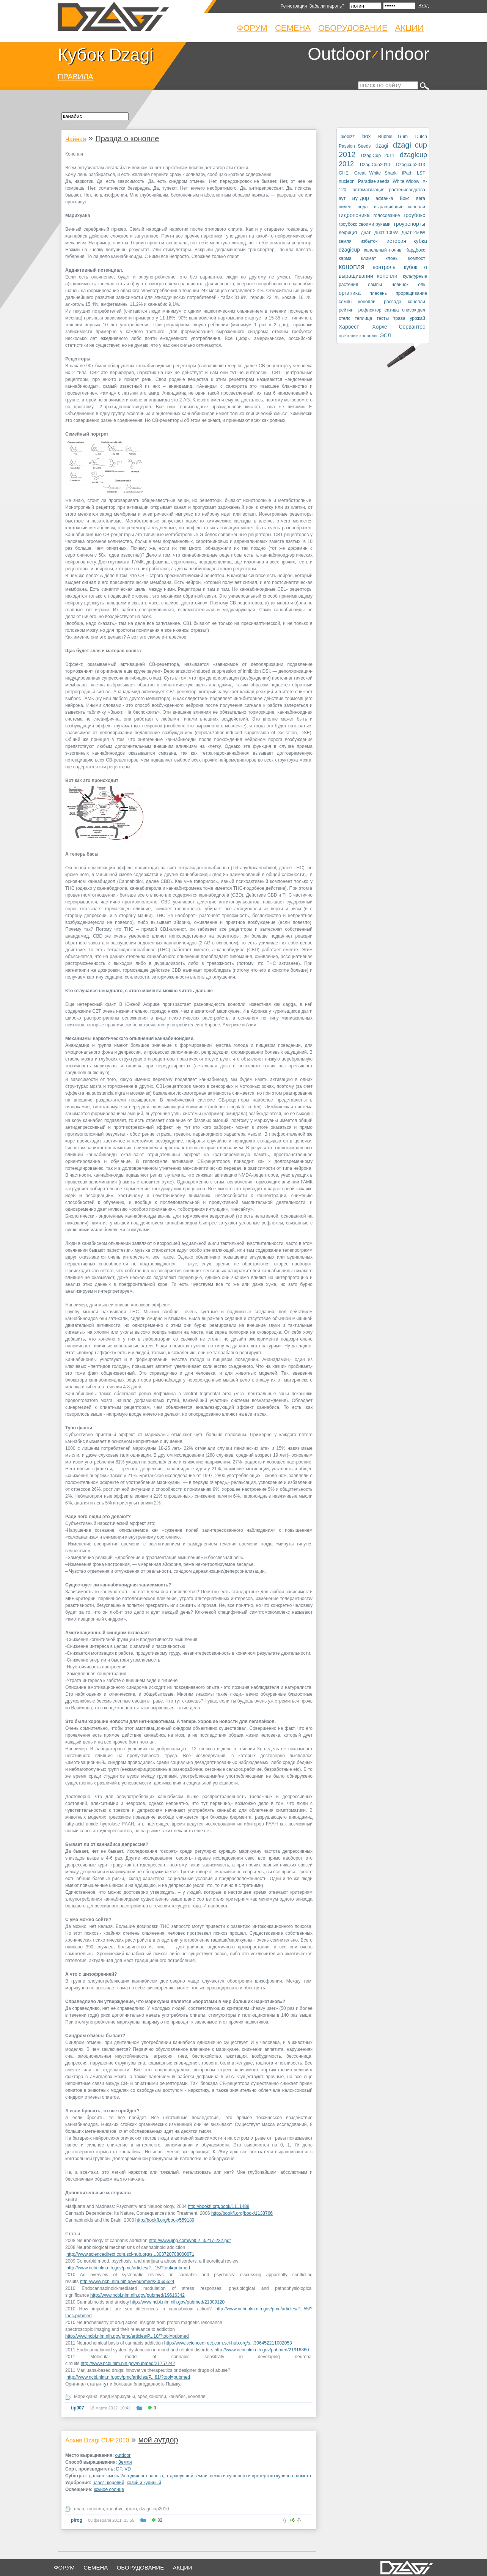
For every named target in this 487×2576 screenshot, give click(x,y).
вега (420, 198)
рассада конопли (404, 301)
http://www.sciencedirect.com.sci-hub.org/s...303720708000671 (130, 2254)
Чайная (75, 139)
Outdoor (339, 53)
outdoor (123, 2455)
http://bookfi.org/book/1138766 (242, 2213)
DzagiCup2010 (375, 164)
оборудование (140, 2567)
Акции (409, 28)
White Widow (406, 181)
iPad (406, 173)
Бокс (405, 198)
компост (416, 258)
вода (363, 206)
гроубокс (414, 215)
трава (399, 318)
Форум (252, 28)
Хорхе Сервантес (398, 327)
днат (366, 232)
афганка (384, 198)
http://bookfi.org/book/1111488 (218, 2206)
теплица (363, 318)
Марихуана (85, 2396)
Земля (125, 2462)
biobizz (348, 136)
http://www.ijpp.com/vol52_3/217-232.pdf (190, 2240)
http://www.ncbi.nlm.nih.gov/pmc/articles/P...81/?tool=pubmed (128, 2377)
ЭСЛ (385, 335)
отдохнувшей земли (186, 2475)
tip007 (77, 2408)
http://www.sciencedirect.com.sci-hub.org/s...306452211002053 (228, 2343)
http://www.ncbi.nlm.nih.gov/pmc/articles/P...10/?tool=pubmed (127, 2336)
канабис (176, 2396)
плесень (378, 293)
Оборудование (353, 28)
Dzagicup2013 (410, 164)
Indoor (404, 53)
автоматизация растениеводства (389, 189)
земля (345, 241)
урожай (417, 318)
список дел (413, 310)
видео (345, 206)
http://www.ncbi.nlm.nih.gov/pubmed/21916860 (262, 2350)
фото (131, 2508)
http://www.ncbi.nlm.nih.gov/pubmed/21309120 (177, 2302)
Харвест (349, 327)
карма (345, 258)
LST (421, 173)
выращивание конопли (399, 206)
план (79, 2508)
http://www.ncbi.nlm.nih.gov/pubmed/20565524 (127, 2281)
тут (105, 2384)
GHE (344, 173)
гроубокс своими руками (365, 224)
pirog (76, 2520)
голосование (386, 215)
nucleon (347, 181)
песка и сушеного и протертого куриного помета (260, 2475)
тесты (383, 318)
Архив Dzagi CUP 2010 (97, 2440)
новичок (399, 284)
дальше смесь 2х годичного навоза (126, 2475)
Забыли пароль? (326, 6)
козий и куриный (144, 2482)
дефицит (348, 232)
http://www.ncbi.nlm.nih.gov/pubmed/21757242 (128, 2363)
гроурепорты (409, 224)
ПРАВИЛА (75, 76)
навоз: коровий (108, 2482)
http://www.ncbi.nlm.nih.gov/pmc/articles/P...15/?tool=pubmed (128, 2268)
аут (342, 198)
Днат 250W (413, 232)
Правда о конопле (127, 138)
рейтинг (347, 310)
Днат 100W (386, 232)
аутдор (360, 198)
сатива (392, 310)
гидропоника (354, 215)
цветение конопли (358, 335)
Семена (293, 28)
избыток (368, 241)
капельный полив (383, 250)
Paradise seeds (374, 181)
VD (127, 2469)
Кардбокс (415, 250)
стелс (344, 318)
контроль (384, 267)
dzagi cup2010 (154, 2508)
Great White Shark (375, 173)
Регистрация (293, 6)
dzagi (381, 146)
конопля (196, 2396)
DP (119, 2469)
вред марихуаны (117, 2396)
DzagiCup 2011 (377, 155)
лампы (375, 284)
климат (368, 258)
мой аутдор (158, 2440)
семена (95, 2567)
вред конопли (151, 2396)
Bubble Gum (393, 136)
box (366, 136)
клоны (391, 258)
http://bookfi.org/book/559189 (164, 2220)
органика (350, 293)
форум (64, 2567)
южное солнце (109, 2489)
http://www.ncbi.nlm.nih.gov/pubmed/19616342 (137, 2295)
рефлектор (370, 310)
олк (421, 284)
